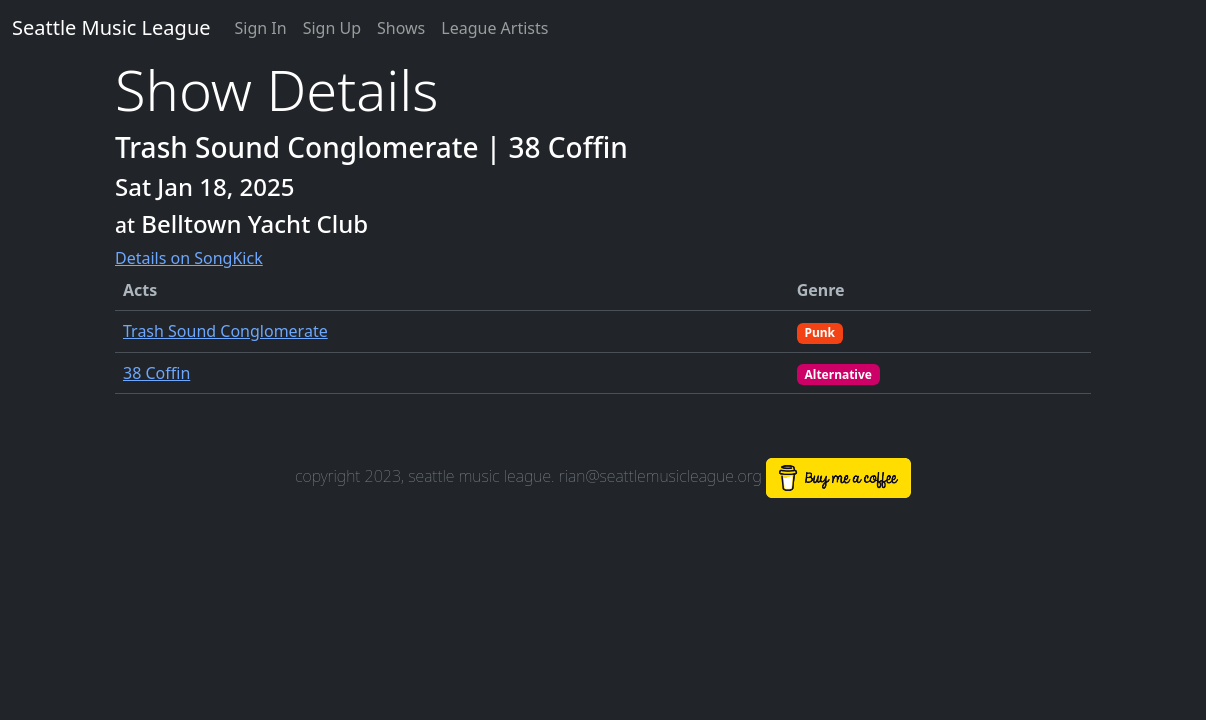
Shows (401, 28)
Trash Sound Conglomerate (225, 331)
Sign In (261, 28)
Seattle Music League (111, 27)
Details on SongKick (189, 258)
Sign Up (332, 28)
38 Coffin (156, 373)
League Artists (494, 28)
